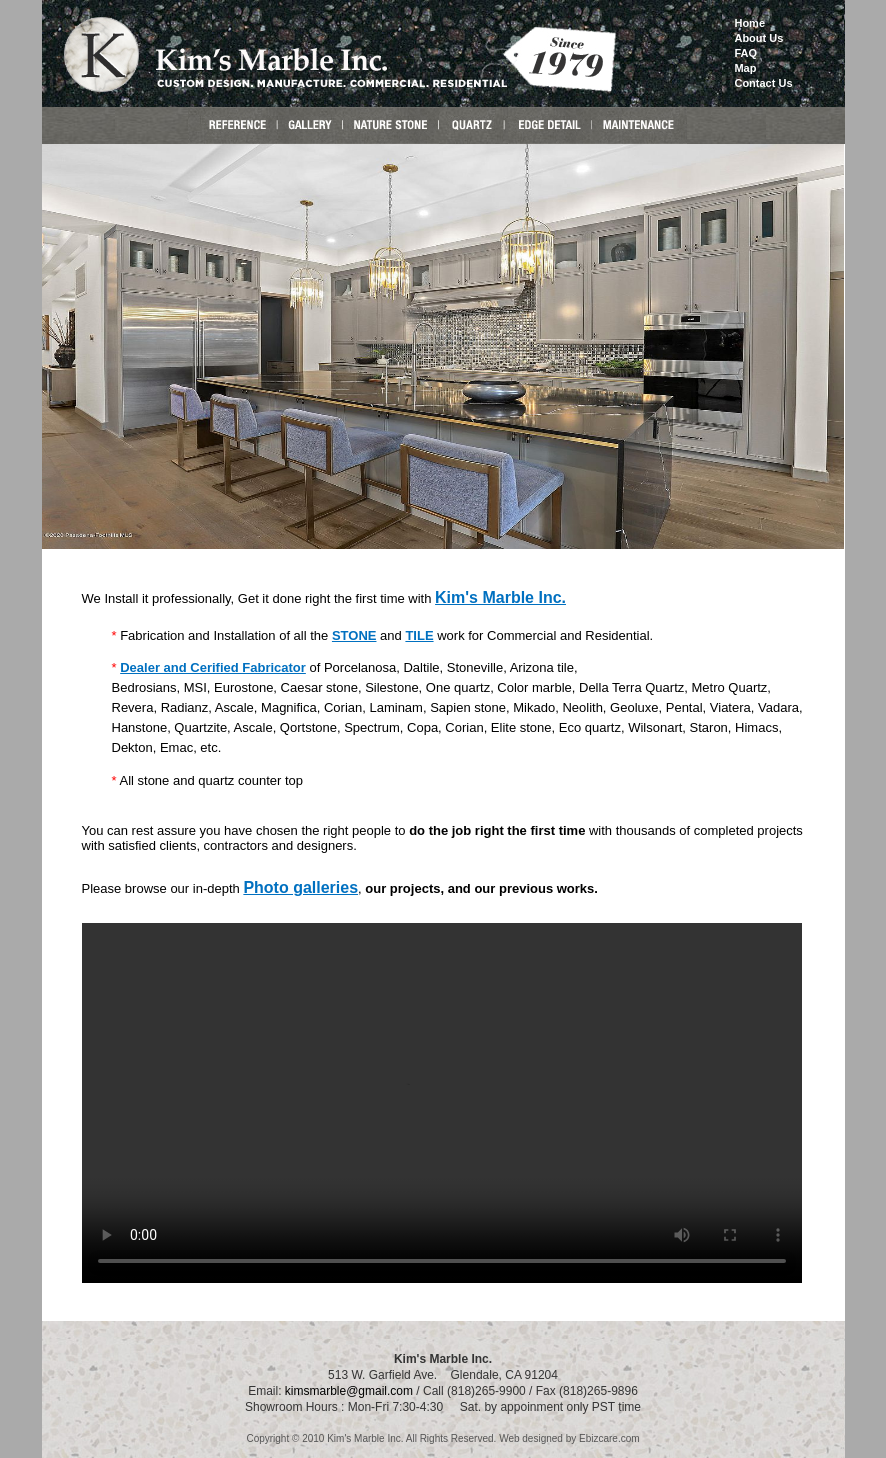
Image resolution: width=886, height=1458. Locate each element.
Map (745, 68)
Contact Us (763, 83)
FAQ (745, 53)
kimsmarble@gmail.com (349, 1389)
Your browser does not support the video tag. (442, 1103)
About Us (758, 38)
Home (749, 23)
